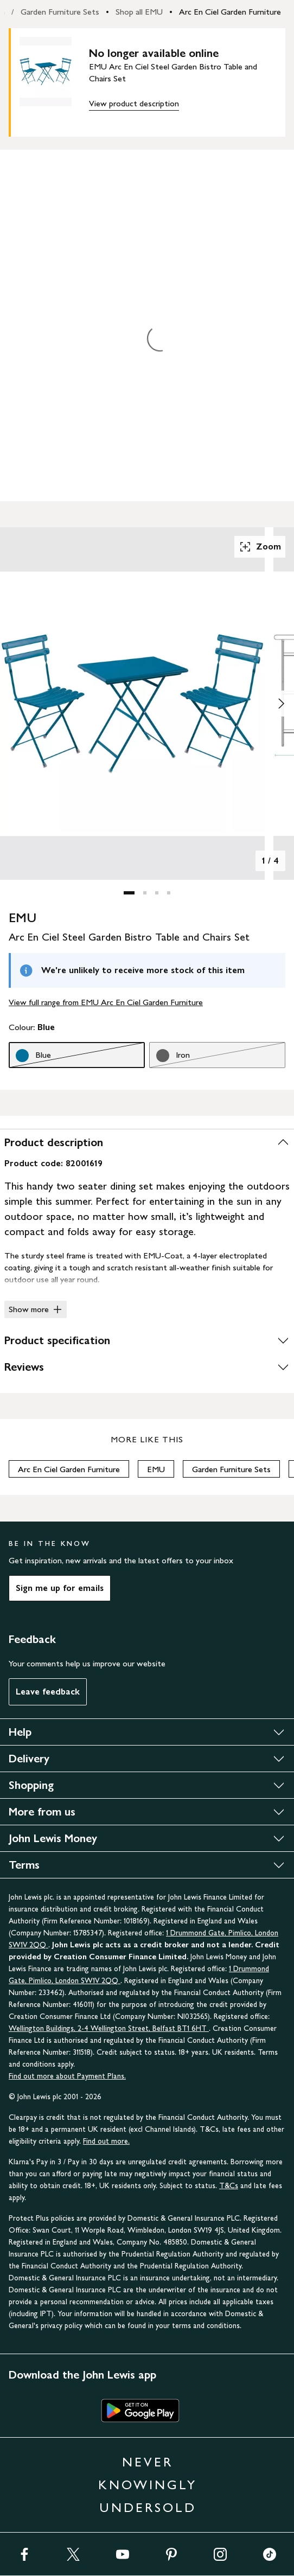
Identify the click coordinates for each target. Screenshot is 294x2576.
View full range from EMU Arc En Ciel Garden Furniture (106, 1002)
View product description (134, 103)
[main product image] (54, 80)
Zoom (260, 546)
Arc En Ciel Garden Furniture (230, 12)
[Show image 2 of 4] (281, 704)
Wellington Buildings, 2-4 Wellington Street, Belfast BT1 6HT (109, 2028)
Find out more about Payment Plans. (67, 2076)
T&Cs (228, 2185)
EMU (156, 1469)
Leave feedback (48, 1691)
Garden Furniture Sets (60, 12)
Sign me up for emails (60, 1588)
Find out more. (106, 2141)
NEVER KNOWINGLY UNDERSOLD (147, 2484)
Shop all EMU (139, 12)
